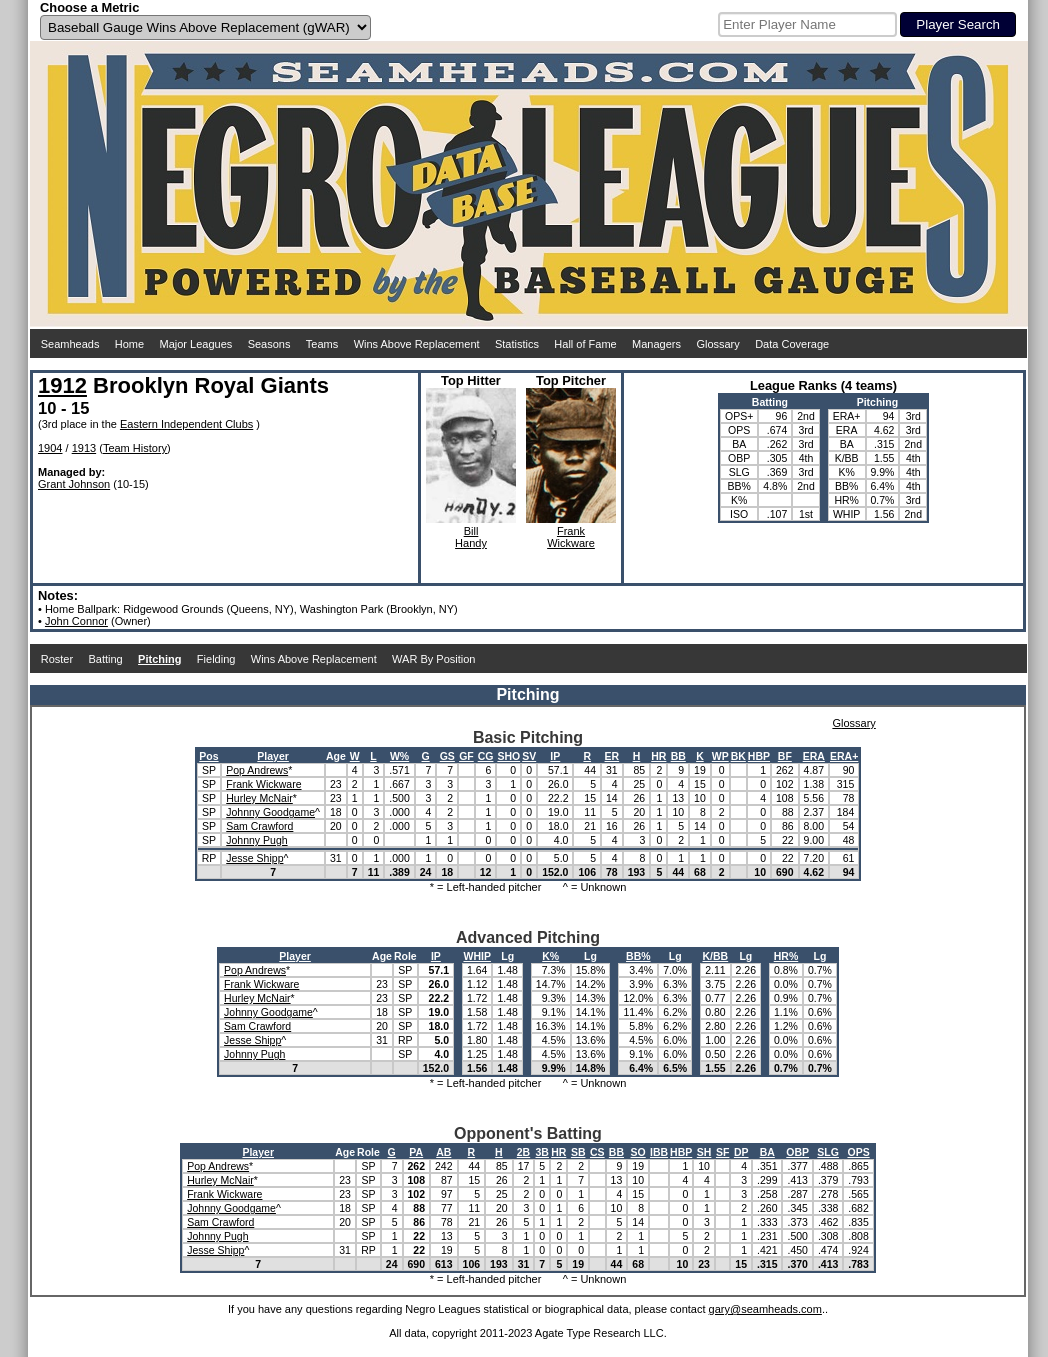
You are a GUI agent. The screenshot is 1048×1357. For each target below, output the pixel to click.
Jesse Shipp (254, 858)
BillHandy (471, 537)
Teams (322, 344)
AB (443, 1152)
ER (612, 756)
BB (678, 756)
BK (738, 756)
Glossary (717, 344)
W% (399, 756)
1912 (62, 385)
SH (704, 1152)
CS (597, 1152)
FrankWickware (571, 537)
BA (767, 1152)
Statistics (517, 344)
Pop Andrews (257, 770)
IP (555, 756)
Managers (656, 344)
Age (336, 756)
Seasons (269, 344)
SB (578, 1152)
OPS (858, 1152)
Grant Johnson (74, 484)
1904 (50, 448)
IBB (659, 1152)
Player (273, 756)
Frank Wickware (263, 784)
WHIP (476, 956)
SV (529, 756)
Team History (135, 448)
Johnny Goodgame (270, 812)
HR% (786, 956)
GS (447, 756)
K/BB (716, 956)
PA (416, 1152)
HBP (759, 756)
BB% (638, 956)
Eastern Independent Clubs (186, 424)
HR (658, 756)
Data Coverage (792, 344)
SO (638, 1152)
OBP (797, 1152)
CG (486, 756)
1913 (84, 448)
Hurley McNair (259, 798)
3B (542, 1152)
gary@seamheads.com (765, 1309)
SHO (508, 756)
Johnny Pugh (256, 840)
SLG (828, 1152)
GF (466, 756)
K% (550, 956)
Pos (208, 756)
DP (741, 1152)
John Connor (76, 621)
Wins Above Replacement (417, 344)
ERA (814, 756)
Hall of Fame (585, 344)
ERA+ (844, 756)
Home (129, 344)
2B (523, 1152)
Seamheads (70, 344)
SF (722, 1152)
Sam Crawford (259, 826)
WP (720, 756)
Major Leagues (196, 344)
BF (785, 756)
